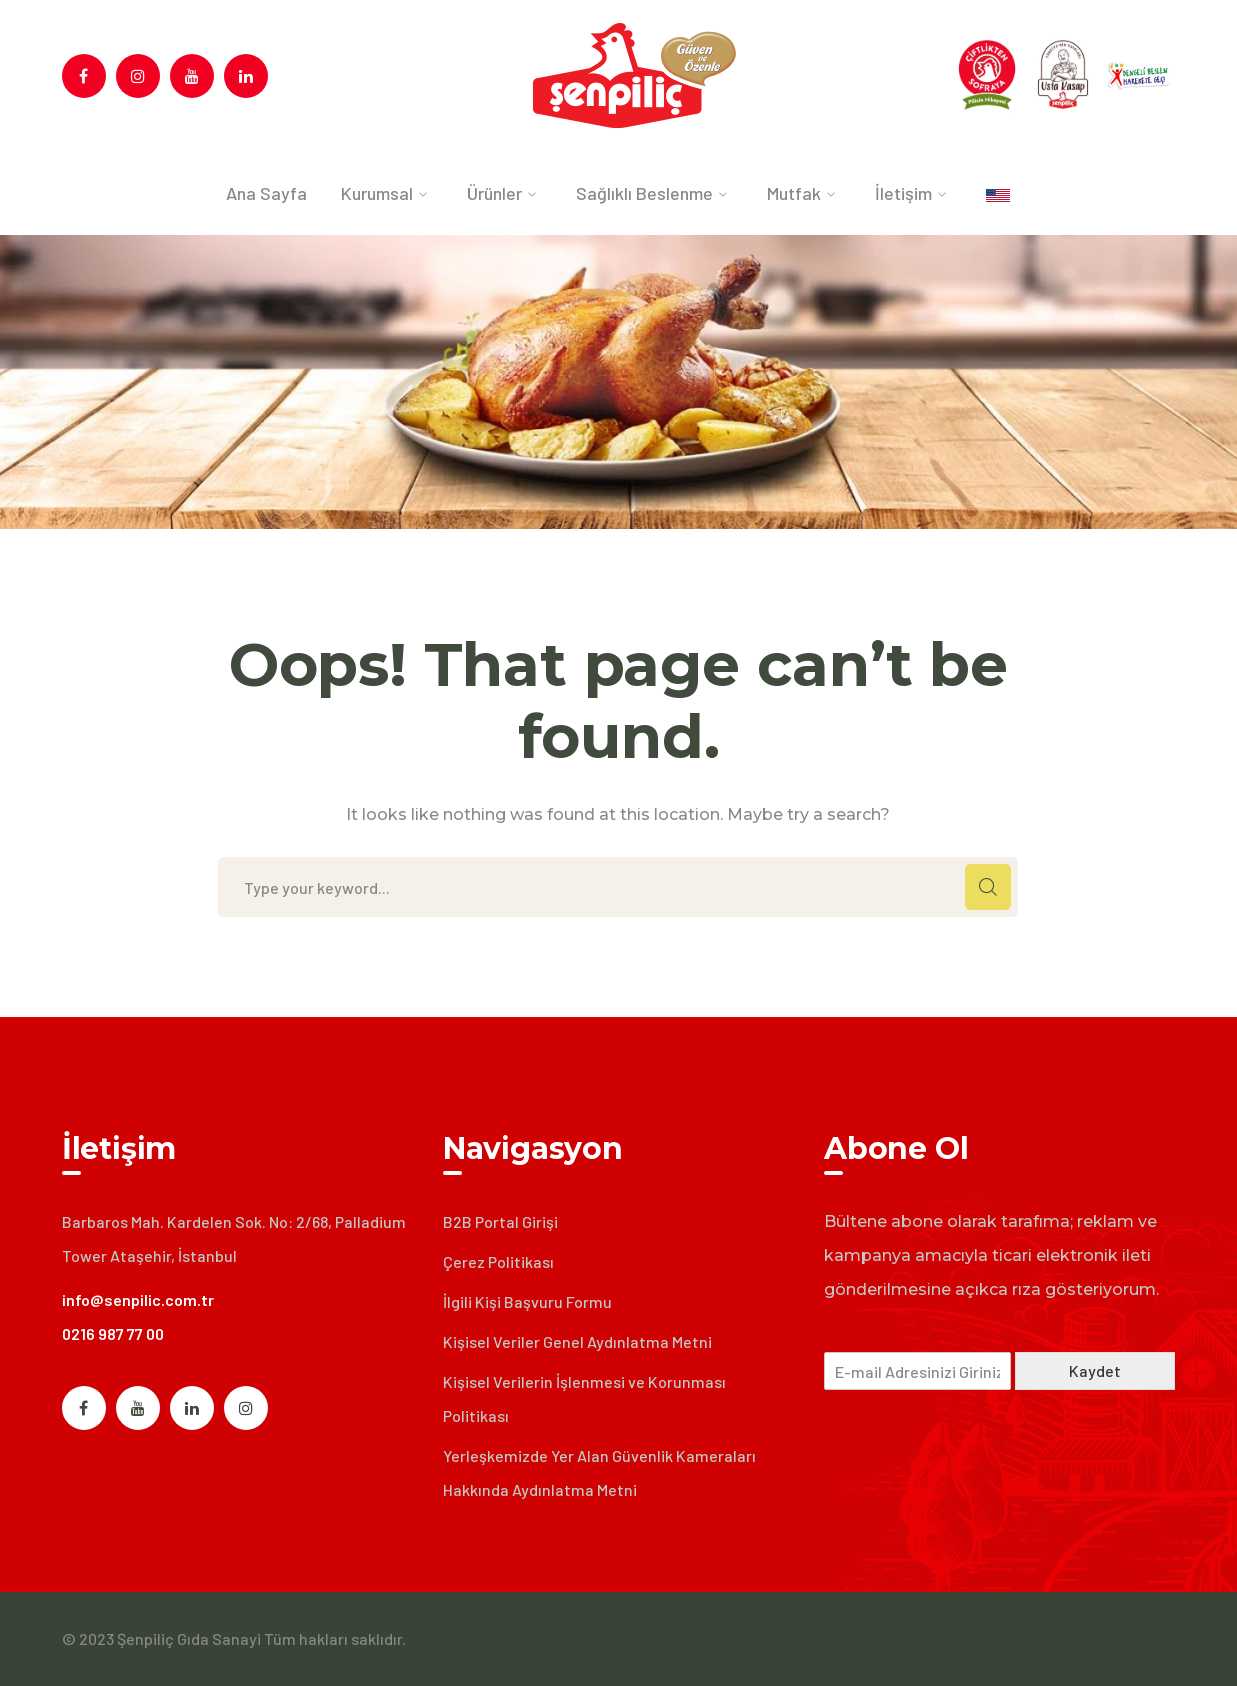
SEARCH (988, 887)
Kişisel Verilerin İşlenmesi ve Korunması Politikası (584, 1398)
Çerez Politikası (498, 1261)
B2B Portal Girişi (500, 1221)
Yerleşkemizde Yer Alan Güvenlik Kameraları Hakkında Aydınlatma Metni (599, 1472)
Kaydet (1095, 1370)
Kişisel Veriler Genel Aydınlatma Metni (577, 1341)
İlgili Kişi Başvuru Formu (527, 1301)
